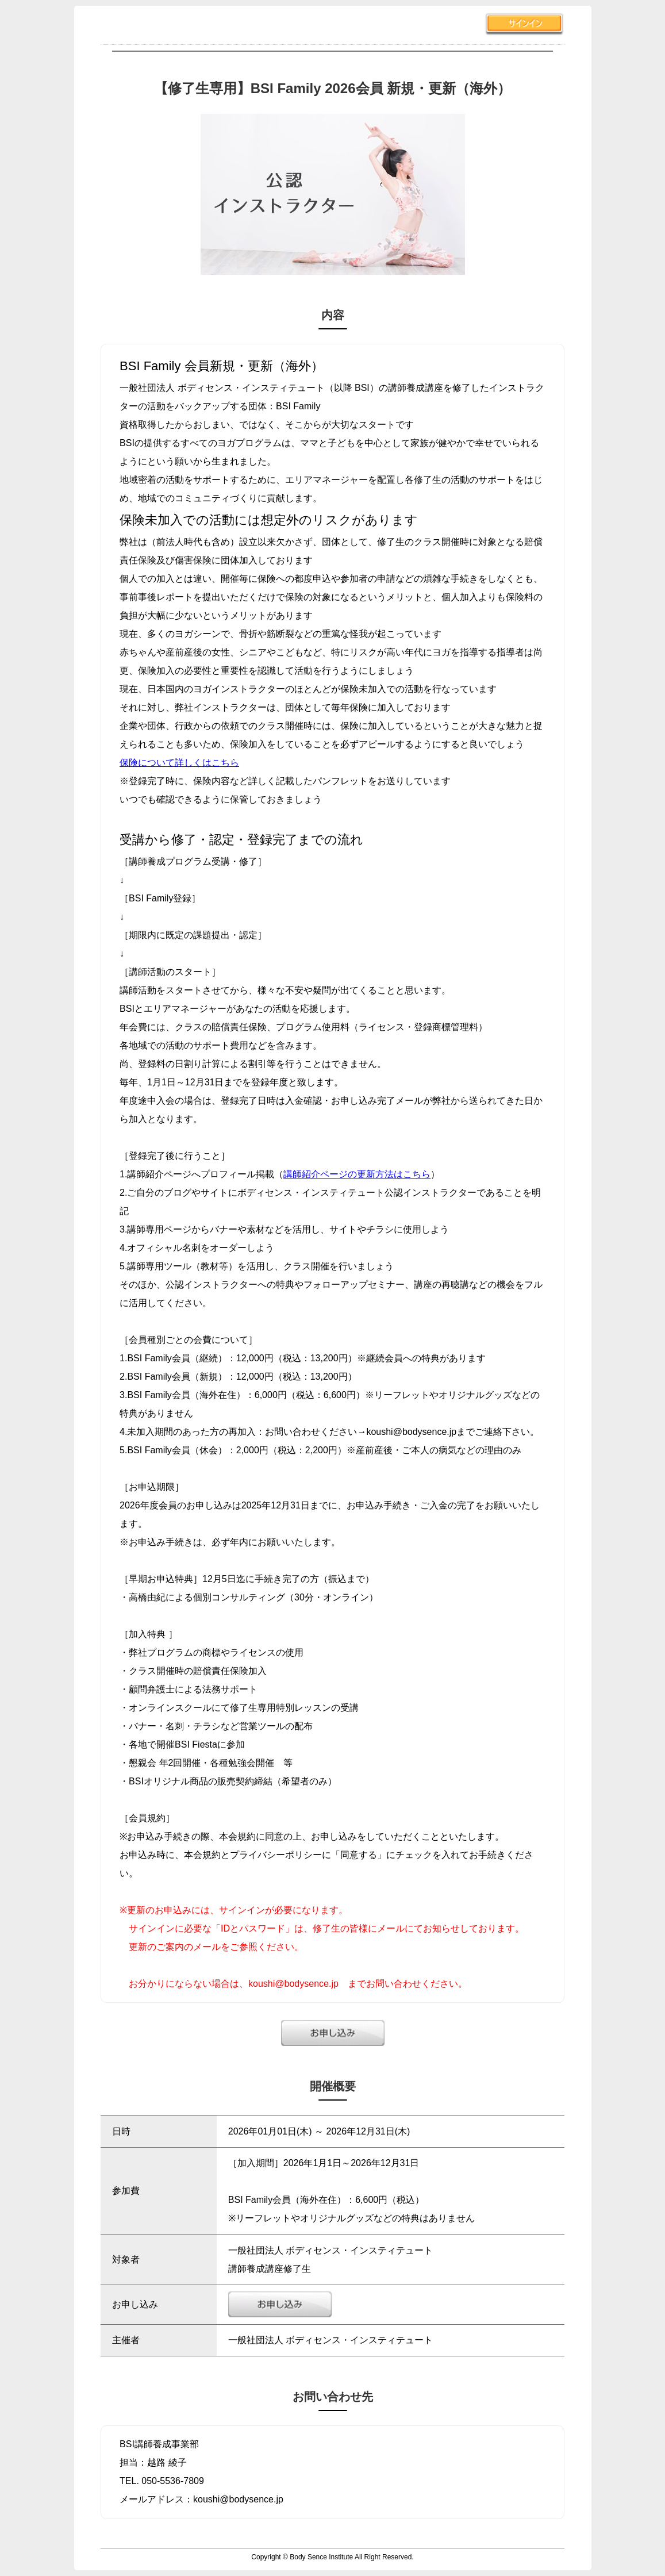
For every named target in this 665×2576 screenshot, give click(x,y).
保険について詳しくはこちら (179, 762)
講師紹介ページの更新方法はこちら (356, 1174)
